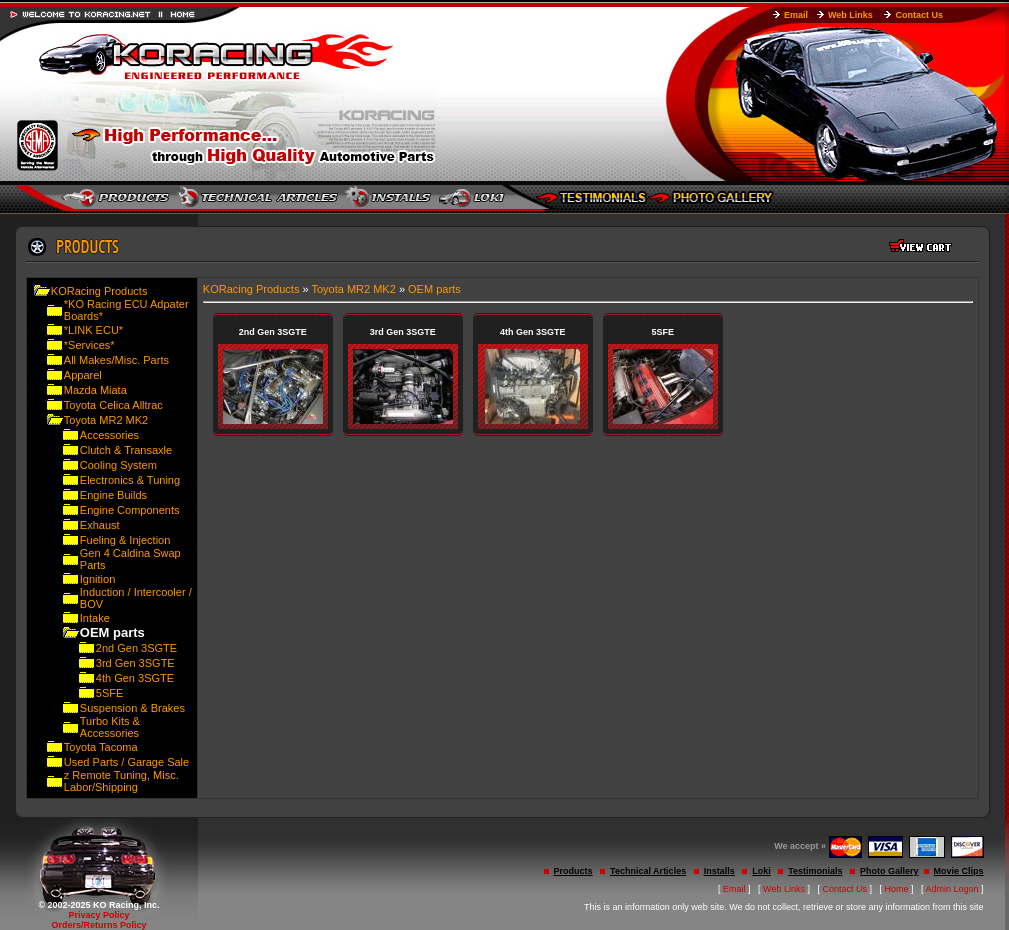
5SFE (110, 693)
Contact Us (919, 15)
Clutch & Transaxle (126, 450)
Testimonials (815, 871)
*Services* (89, 345)
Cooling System (118, 465)
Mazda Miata (95, 390)
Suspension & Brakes (132, 708)
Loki (761, 871)
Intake (95, 618)
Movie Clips (959, 871)
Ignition (97, 579)
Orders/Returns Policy (98, 925)
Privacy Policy (98, 915)
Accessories (109, 435)
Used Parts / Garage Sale (126, 762)
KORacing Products (99, 291)
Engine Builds (113, 495)
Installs (719, 871)
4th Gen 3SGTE (135, 678)
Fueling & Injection (125, 540)
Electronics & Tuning (130, 480)
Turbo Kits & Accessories (110, 727)
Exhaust (100, 525)
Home (897, 889)
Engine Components (130, 510)
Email (796, 15)
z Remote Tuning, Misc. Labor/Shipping (121, 781)
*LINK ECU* (93, 330)
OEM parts (434, 289)
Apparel (83, 375)
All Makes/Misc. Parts (116, 360)
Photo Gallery (889, 871)
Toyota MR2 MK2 (106, 420)
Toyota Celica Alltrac (113, 405)
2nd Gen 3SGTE (136, 648)
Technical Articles (648, 871)
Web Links (850, 15)
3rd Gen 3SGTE (135, 663)
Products (573, 871)
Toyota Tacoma (101, 747)
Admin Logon (952, 889)
